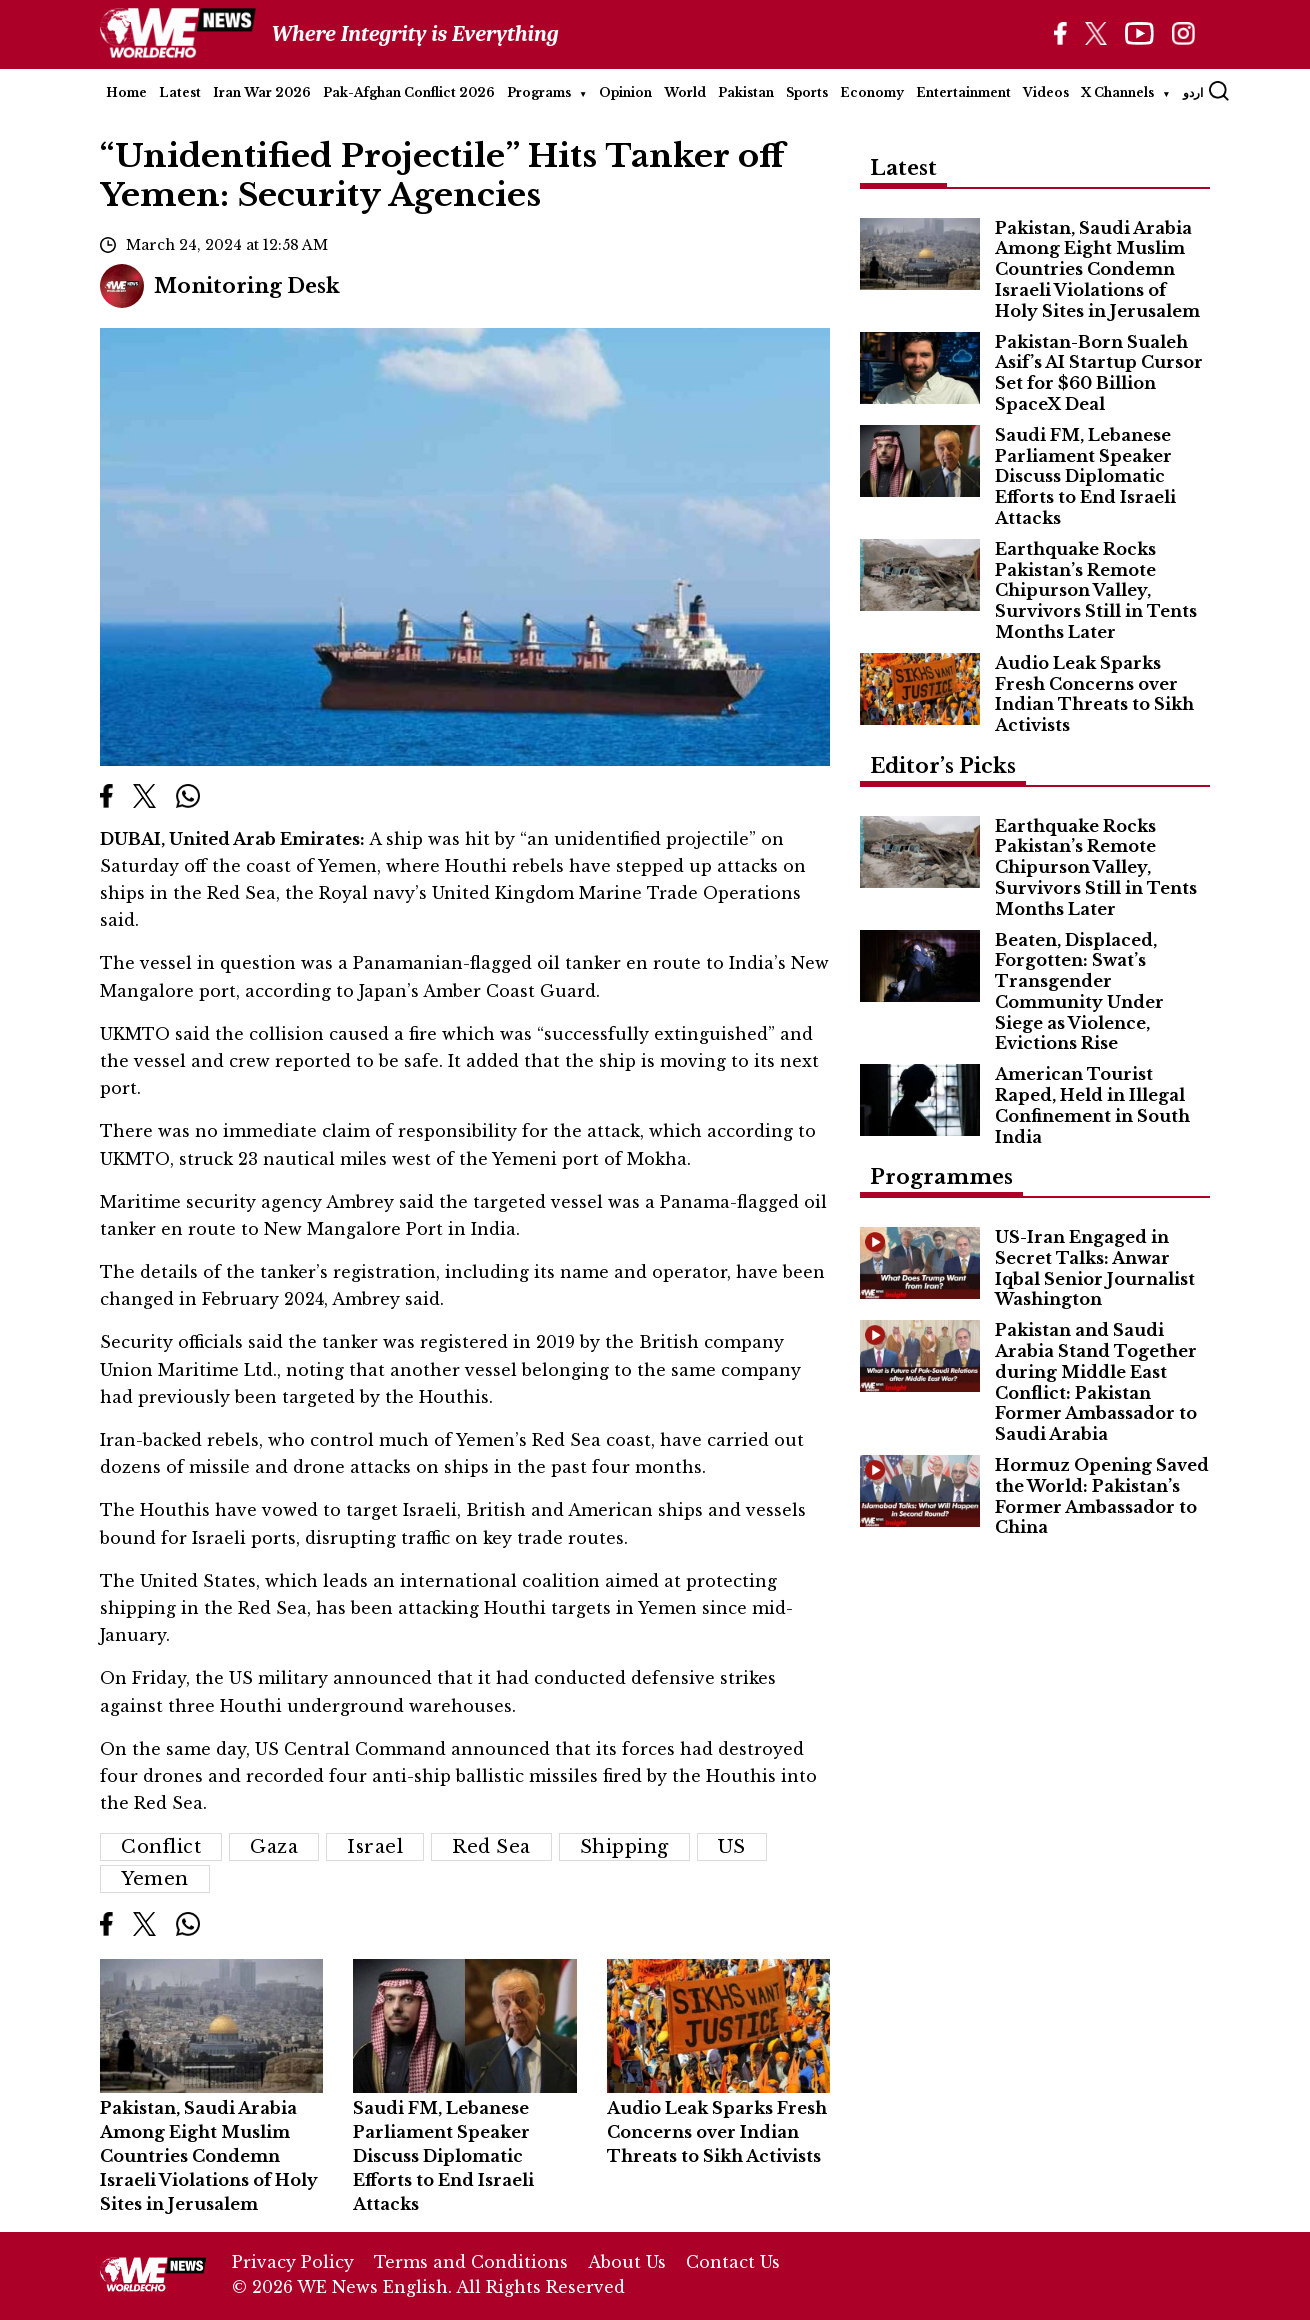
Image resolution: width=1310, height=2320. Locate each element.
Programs (539, 92)
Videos (1046, 92)
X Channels (1117, 92)
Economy (872, 92)
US (732, 1847)
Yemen (155, 1879)
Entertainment (963, 92)
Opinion (625, 92)
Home (126, 92)
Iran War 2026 (262, 92)
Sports (807, 92)
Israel (375, 1847)
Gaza (274, 1847)
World (685, 92)
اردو (1193, 92)
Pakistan (746, 92)
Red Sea (491, 1847)
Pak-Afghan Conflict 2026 (409, 92)
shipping (624, 1847)
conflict (161, 1847)
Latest (180, 92)
